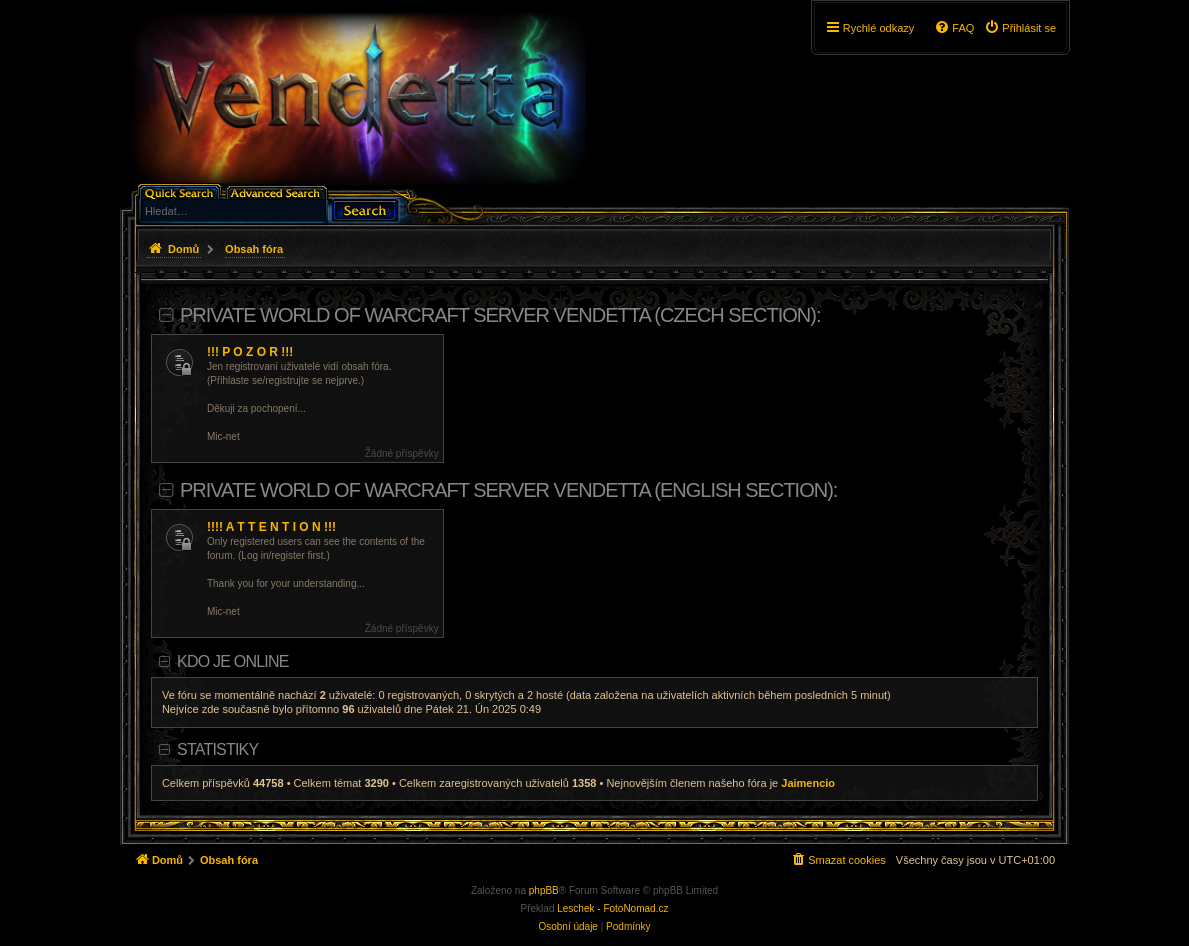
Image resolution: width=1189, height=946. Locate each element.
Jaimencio (808, 783)
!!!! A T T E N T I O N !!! (271, 527)
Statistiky (217, 749)
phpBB (544, 890)
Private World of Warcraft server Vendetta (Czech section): (500, 315)
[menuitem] (1020, 28)
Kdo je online (232, 661)
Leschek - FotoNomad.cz (612, 908)
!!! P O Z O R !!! (250, 352)
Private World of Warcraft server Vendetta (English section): (509, 490)
